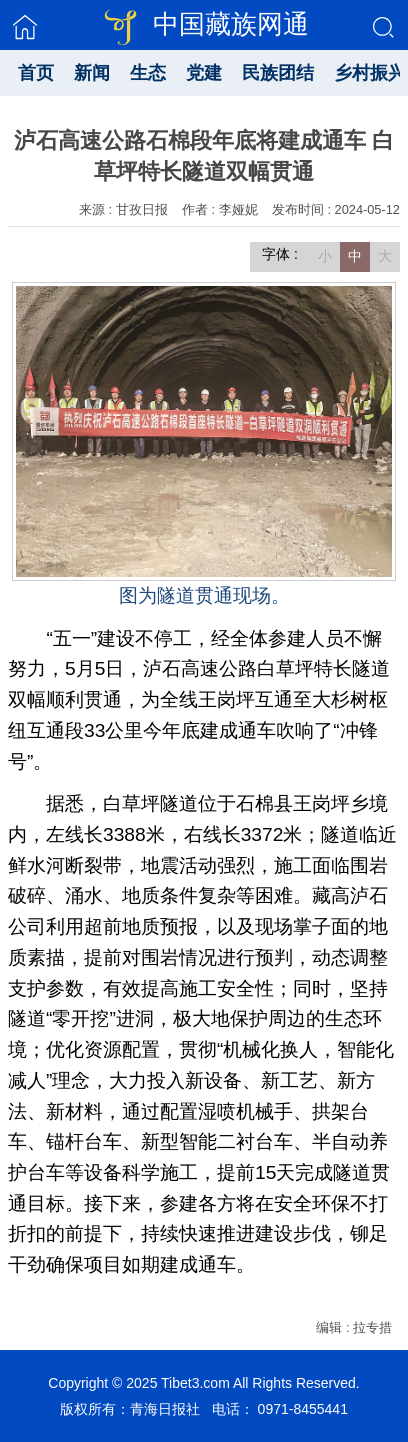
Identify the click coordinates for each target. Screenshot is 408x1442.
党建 (204, 73)
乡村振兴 (370, 73)
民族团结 (278, 73)
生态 (148, 73)
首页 (36, 73)
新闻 (92, 73)
